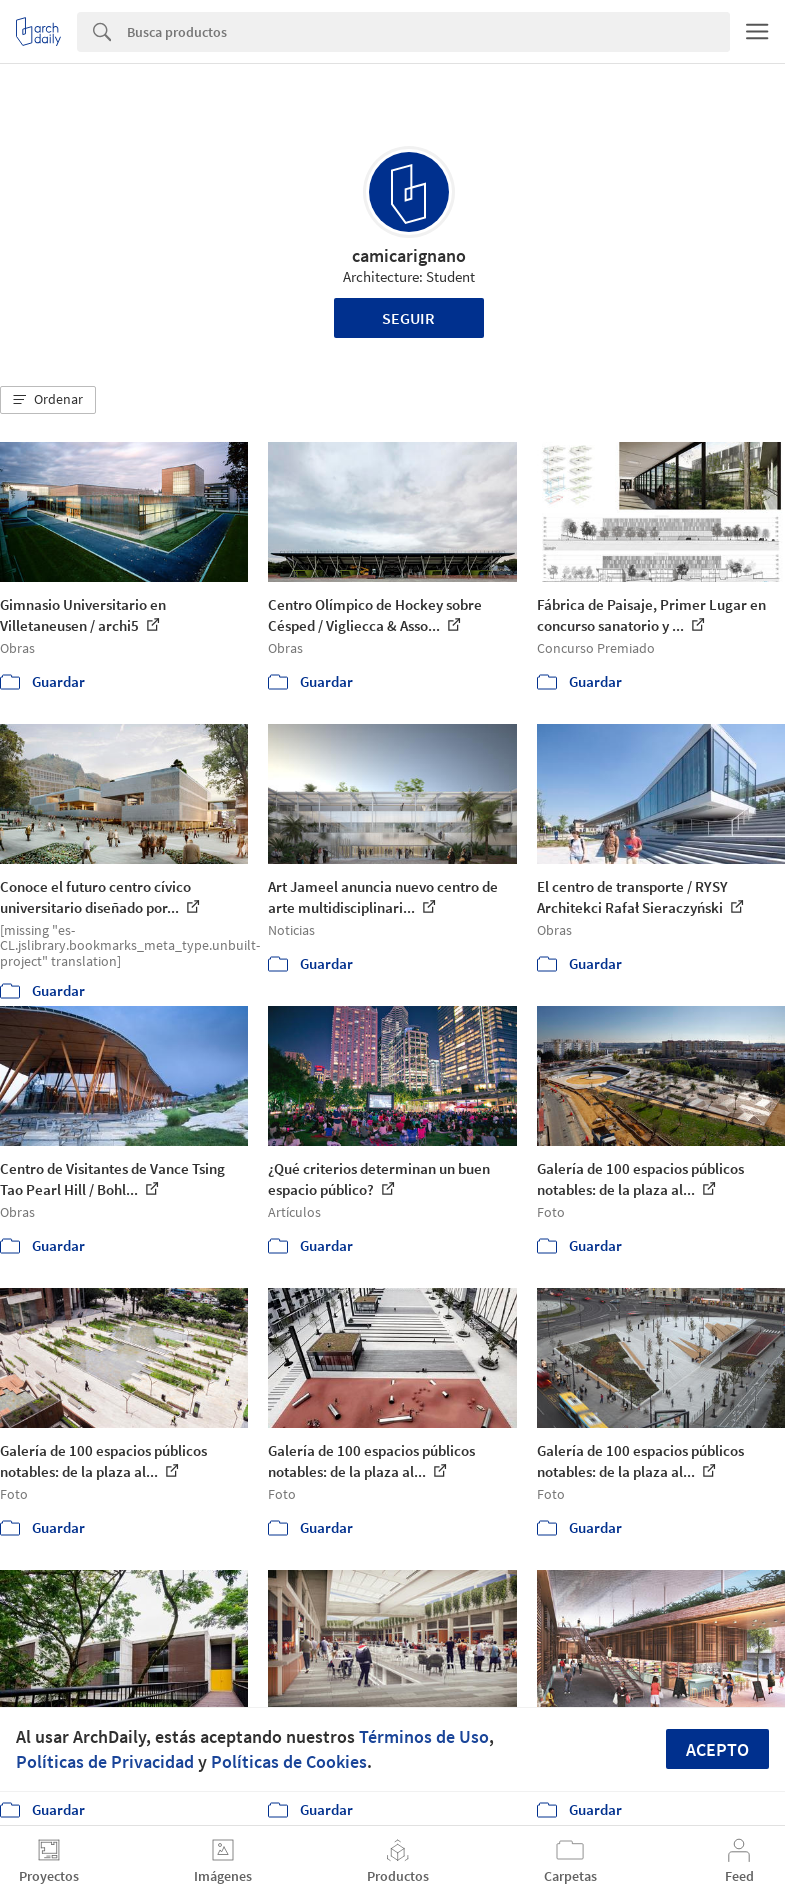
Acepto (717, 1749)
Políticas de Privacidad (105, 1761)
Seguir (408, 318)
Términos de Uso (424, 1736)
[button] (48, 400)
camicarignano (409, 255)
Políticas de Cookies (289, 1761)
